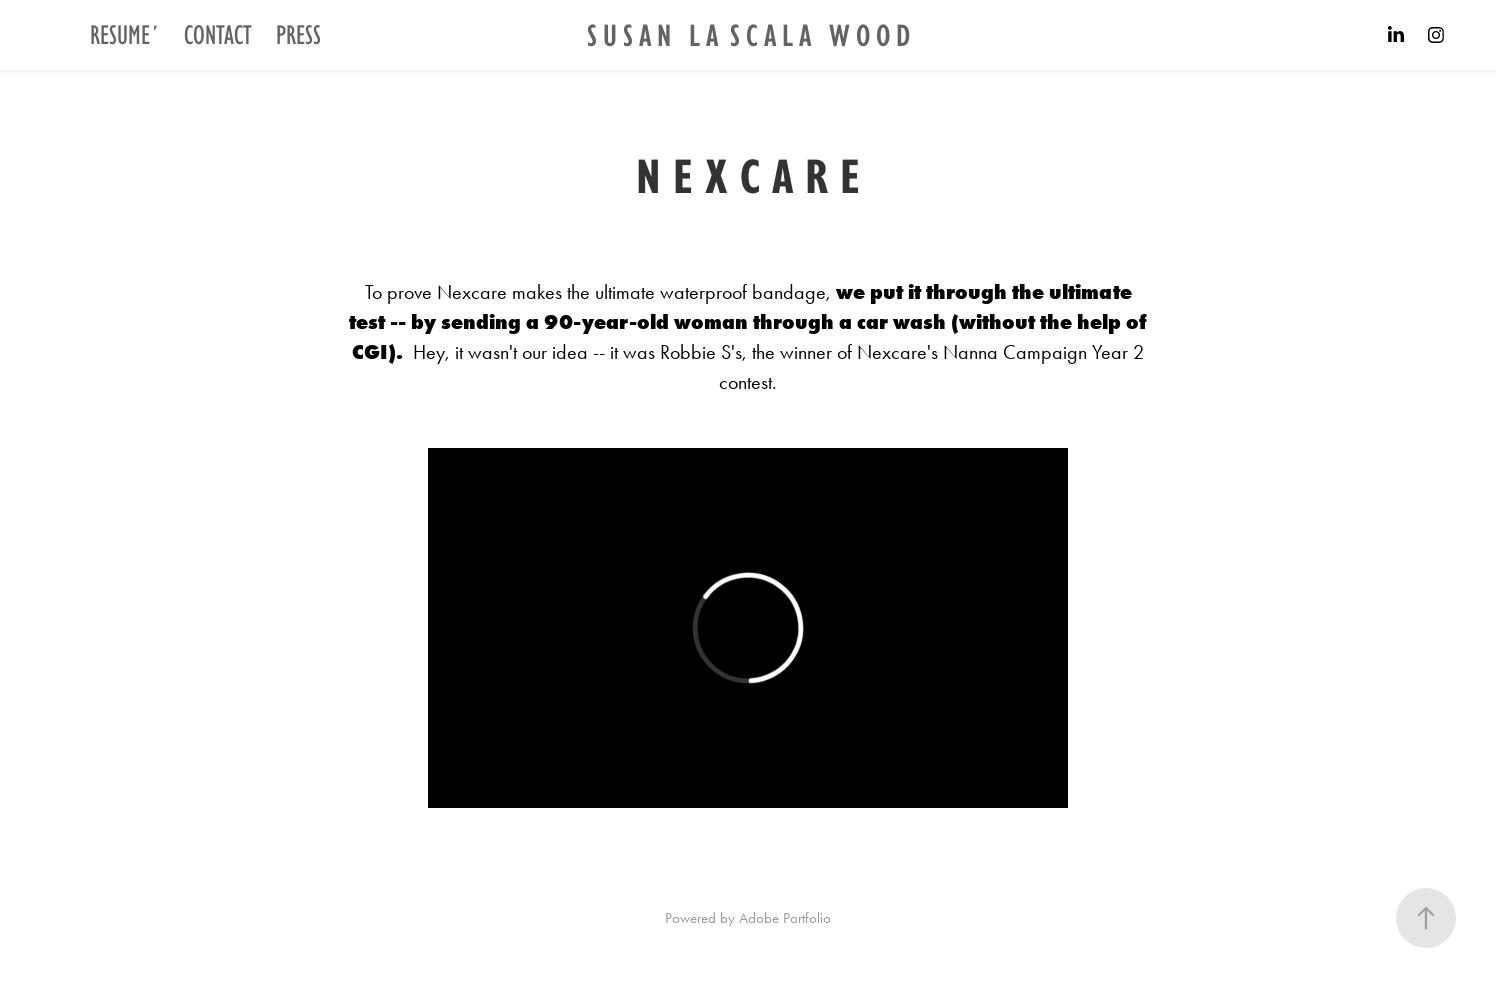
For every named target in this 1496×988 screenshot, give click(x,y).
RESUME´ (124, 34)
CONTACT (218, 34)
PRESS (298, 34)
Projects (65, 35)
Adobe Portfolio (785, 918)
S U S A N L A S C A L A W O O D (748, 34)
